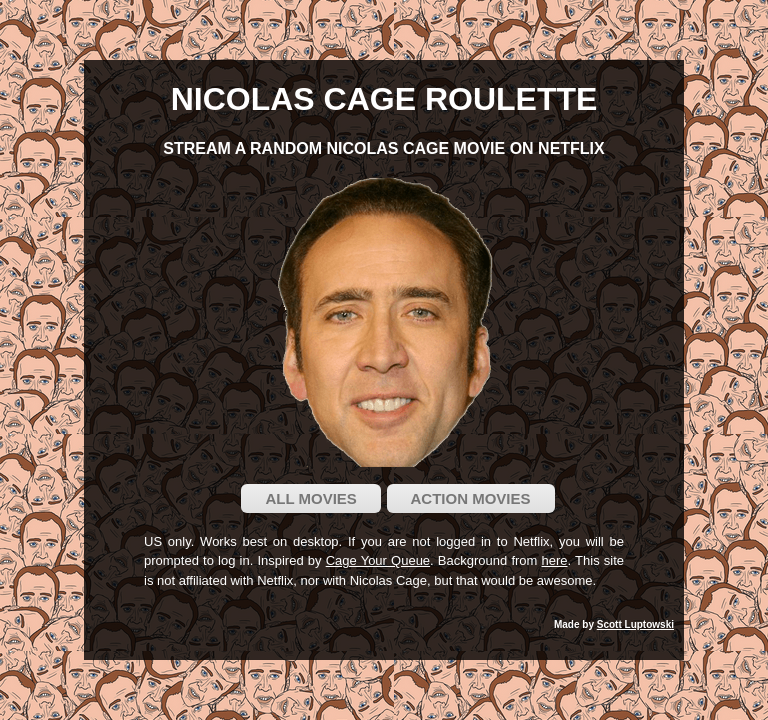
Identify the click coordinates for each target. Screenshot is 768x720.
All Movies (310, 498)
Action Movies (471, 498)
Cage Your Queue (378, 560)
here (555, 560)
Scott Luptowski (635, 624)
